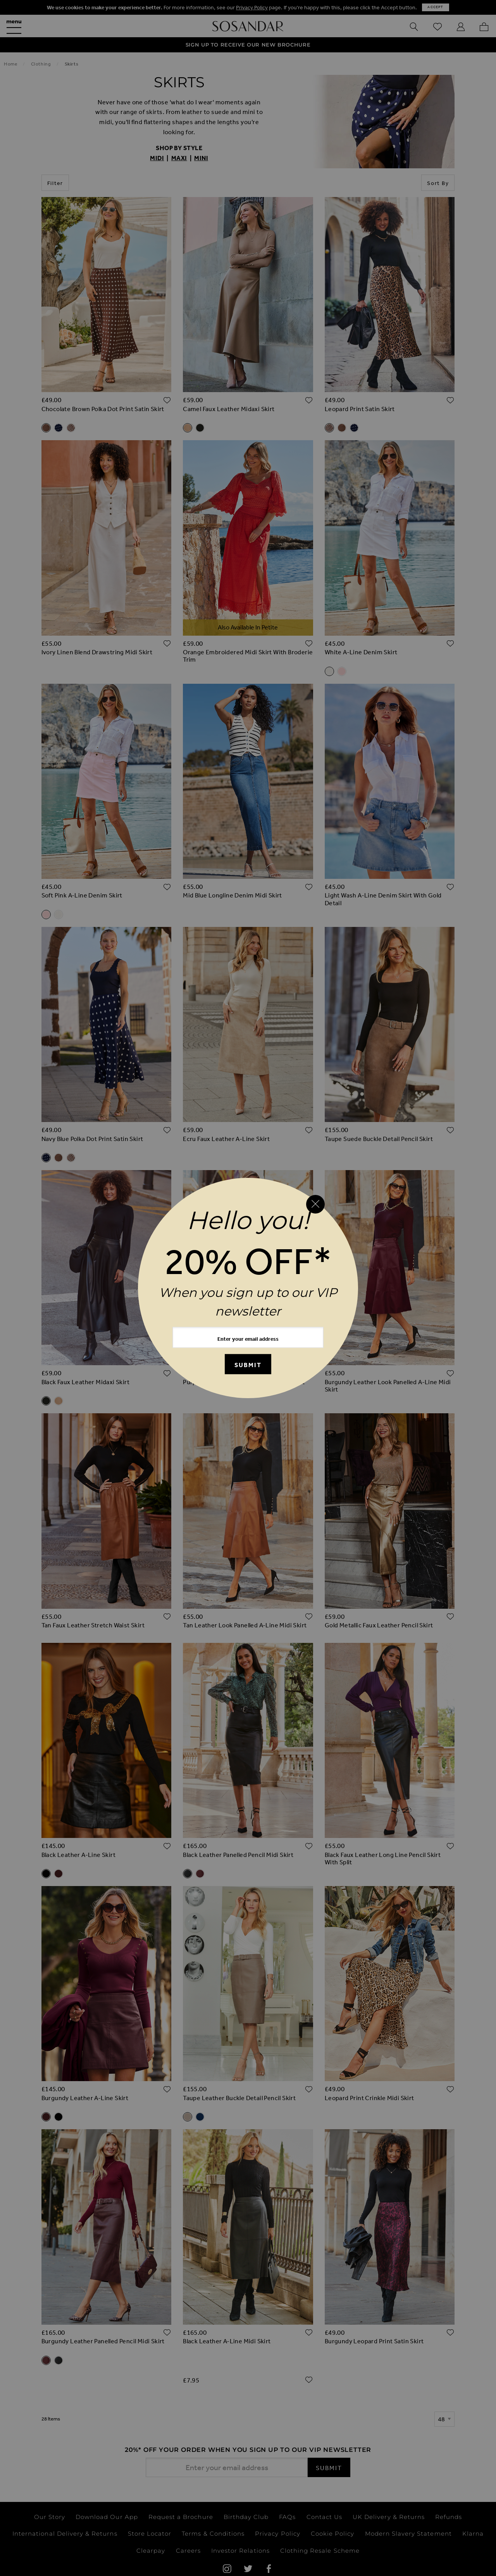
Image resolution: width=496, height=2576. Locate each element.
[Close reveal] (315, 1204)
